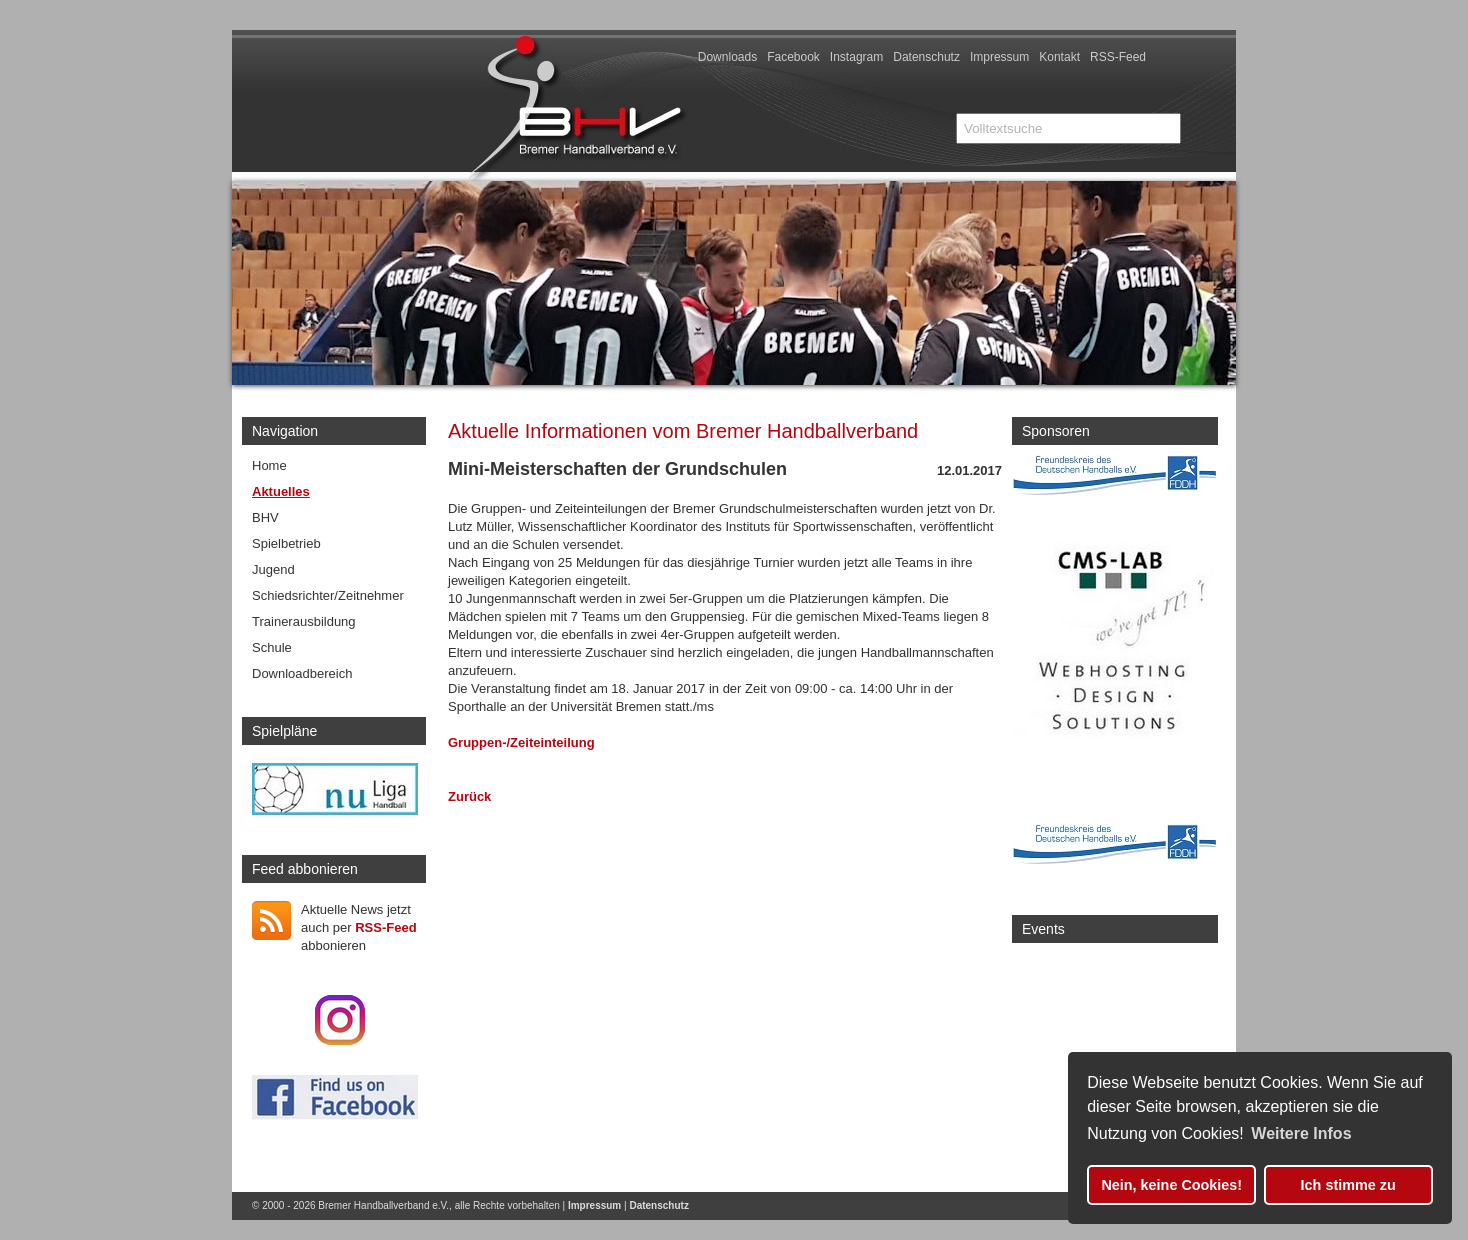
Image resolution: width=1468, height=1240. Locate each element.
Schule (272, 647)
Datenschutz (926, 57)
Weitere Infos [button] (1301, 1133)
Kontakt (1059, 57)
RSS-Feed (1118, 57)
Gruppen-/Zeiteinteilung (521, 742)
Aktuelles (281, 491)
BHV (265, 517)
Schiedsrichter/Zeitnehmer (328, 595)
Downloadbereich (302, 673)
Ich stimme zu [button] (1348, 1185)
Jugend (273, 569)
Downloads (727, 57)
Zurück (469, 796)
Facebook (793, 57)
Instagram (856, 57)
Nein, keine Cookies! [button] (1171, 1185)
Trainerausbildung (304, 621)
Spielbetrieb (286, 543)
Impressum (999, 57)
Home (269, 465)
